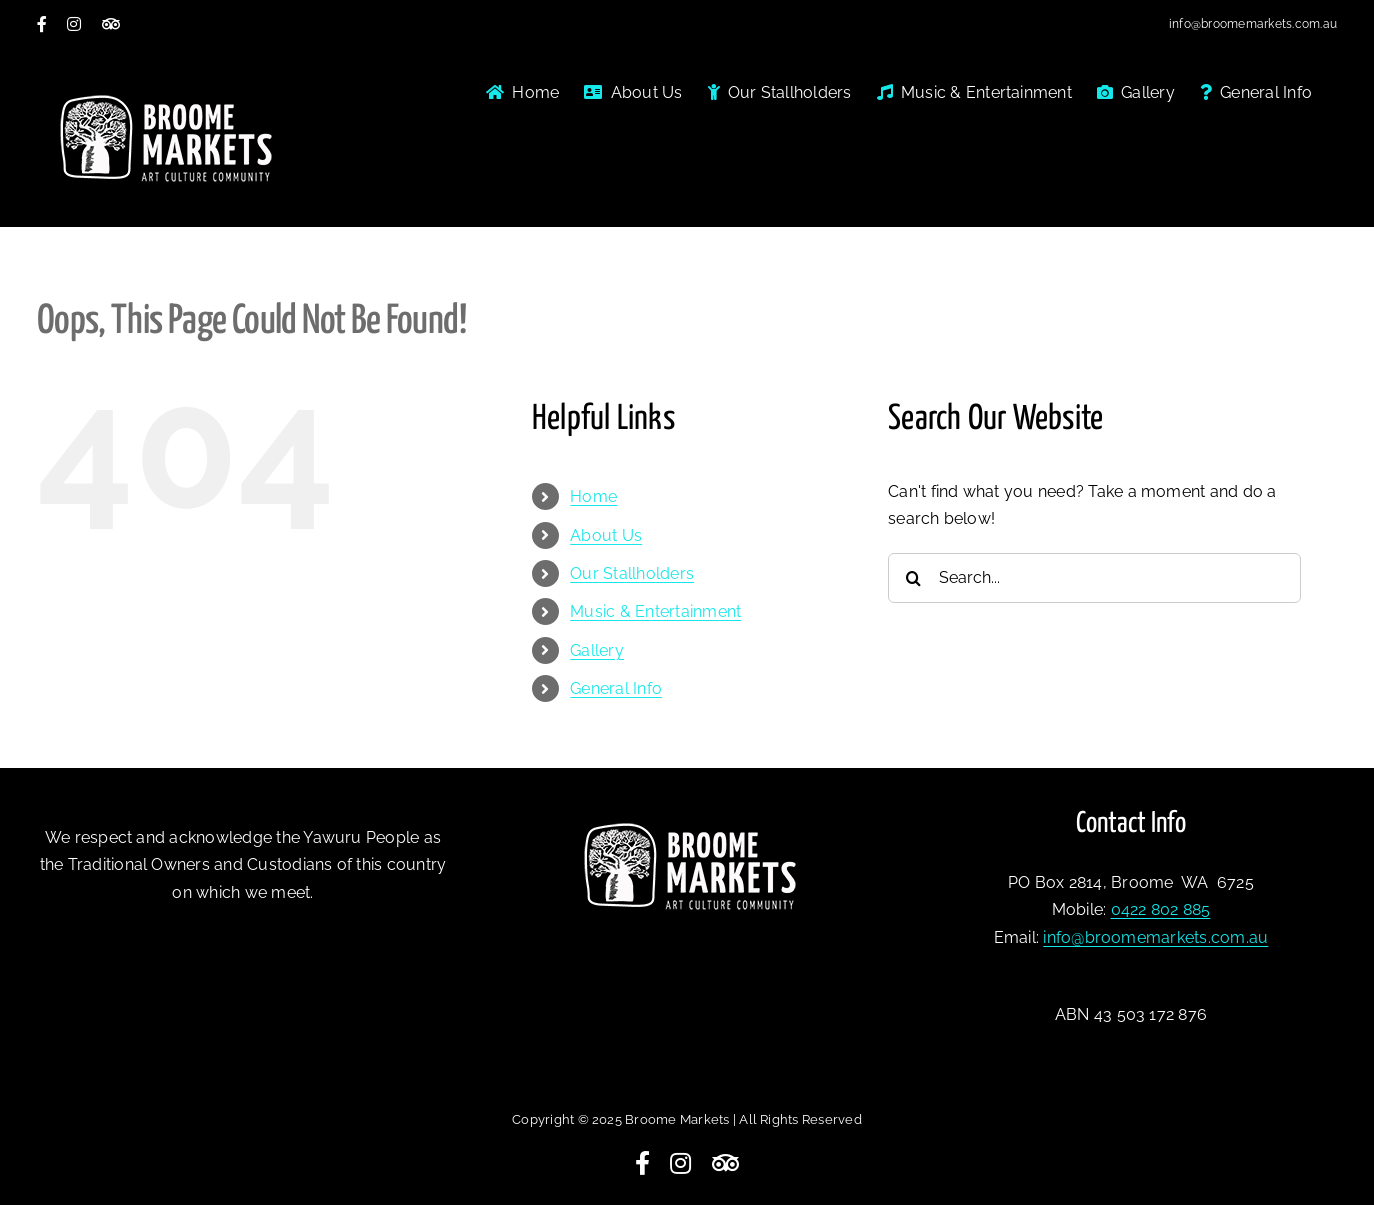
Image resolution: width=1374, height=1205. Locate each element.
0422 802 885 (1161, 909)
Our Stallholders (632, 573)
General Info (616, 688)
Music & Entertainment (655, 611)
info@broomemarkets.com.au (1253, 24)
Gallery (597, 650)
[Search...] (1094, 578)
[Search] (913, 578)
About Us (606, 535)
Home (593, 496)
